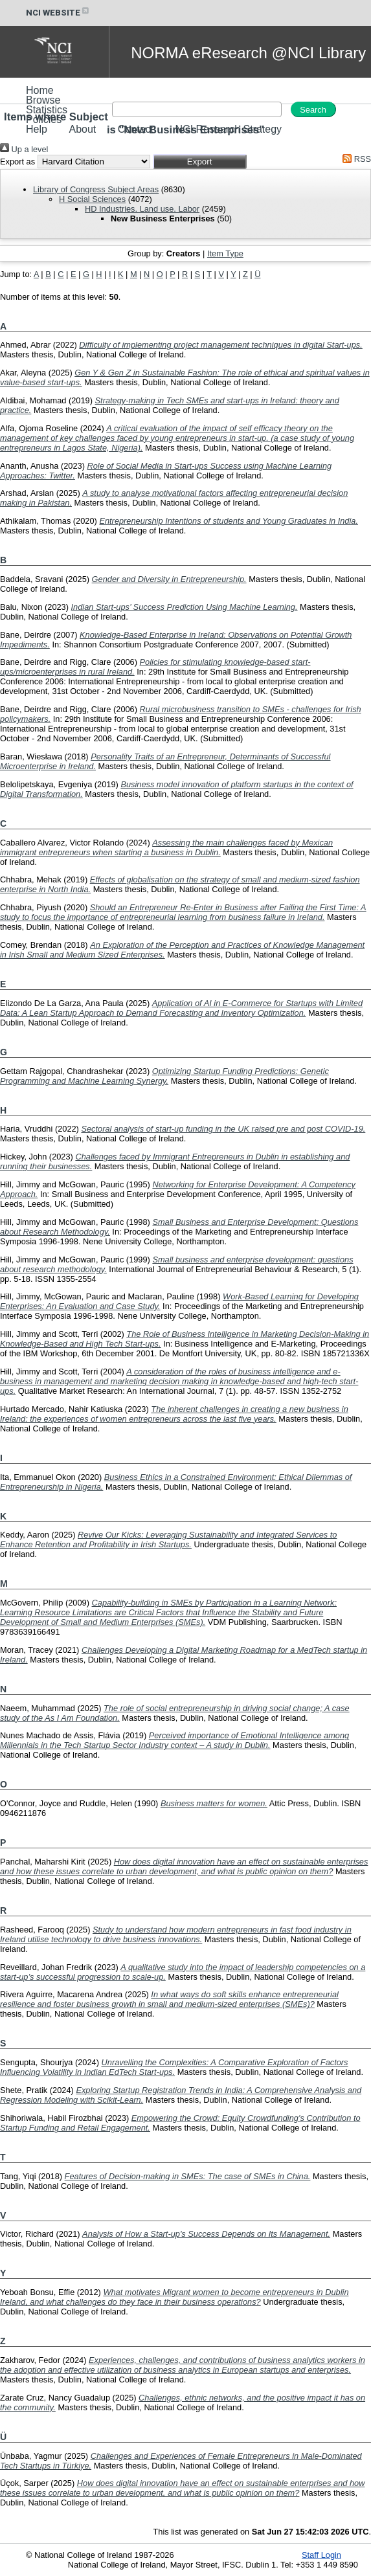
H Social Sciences (92, 199)
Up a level (24, 149)
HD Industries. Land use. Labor (142, 209)
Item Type (225, 253)
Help (36, 129)
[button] (200, 161)
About (82, 129)
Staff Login (321, 2555)
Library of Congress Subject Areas (96, 189)
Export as (17, 161)
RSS (355, 159)
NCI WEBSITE (58, 12)
